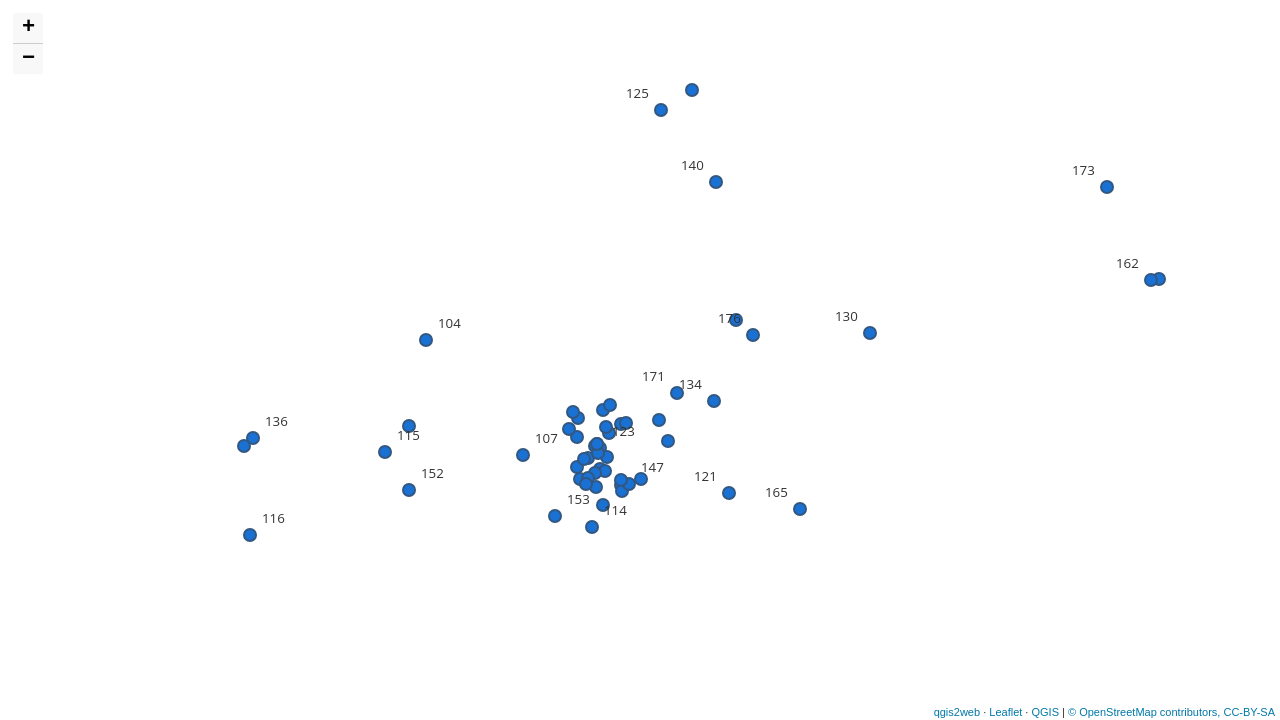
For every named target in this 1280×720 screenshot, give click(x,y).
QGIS (1045, 712)
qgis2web (957, 712)
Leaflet (1005, 712)
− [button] (28, 59)
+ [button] (28, 28)
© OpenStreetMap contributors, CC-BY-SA (1171, 712)
